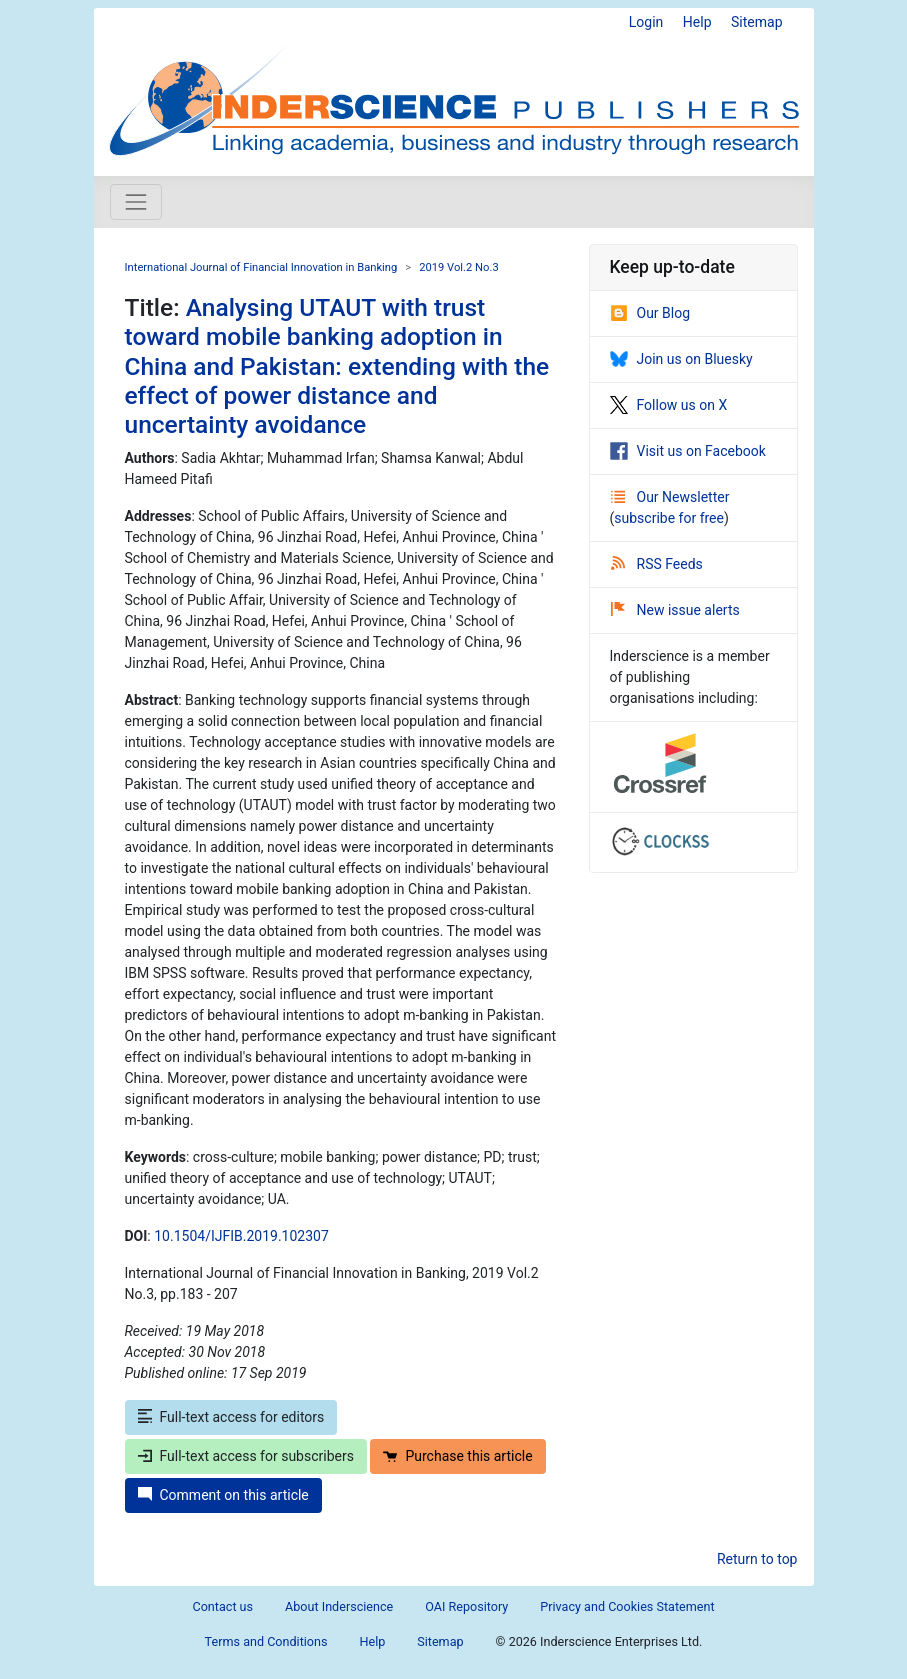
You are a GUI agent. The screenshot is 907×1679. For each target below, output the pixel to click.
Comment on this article (223, 1495)
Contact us (222, 1606)
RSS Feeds (657, 564)
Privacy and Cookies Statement (627, 1606)
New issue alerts (675, 610)
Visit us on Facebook (688, 451)
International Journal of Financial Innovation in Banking (261, 267)
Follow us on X (669, 405)
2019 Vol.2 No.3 (459, 267)
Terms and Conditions (266, 1641)
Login (646, 22)
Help (697, 22)
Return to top (757, 1559)
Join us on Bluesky (681, 359)
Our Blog (650, 313)
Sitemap (756, 22)
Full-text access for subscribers (246, 1456)
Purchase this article (457, 1456)
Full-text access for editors (231, 1417)
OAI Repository (466, 1606)
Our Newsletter (670, 497)
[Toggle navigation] (136, 202)
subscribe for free (669, 518)
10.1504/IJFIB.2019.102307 (241, 1236)
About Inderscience (339, 1606)
